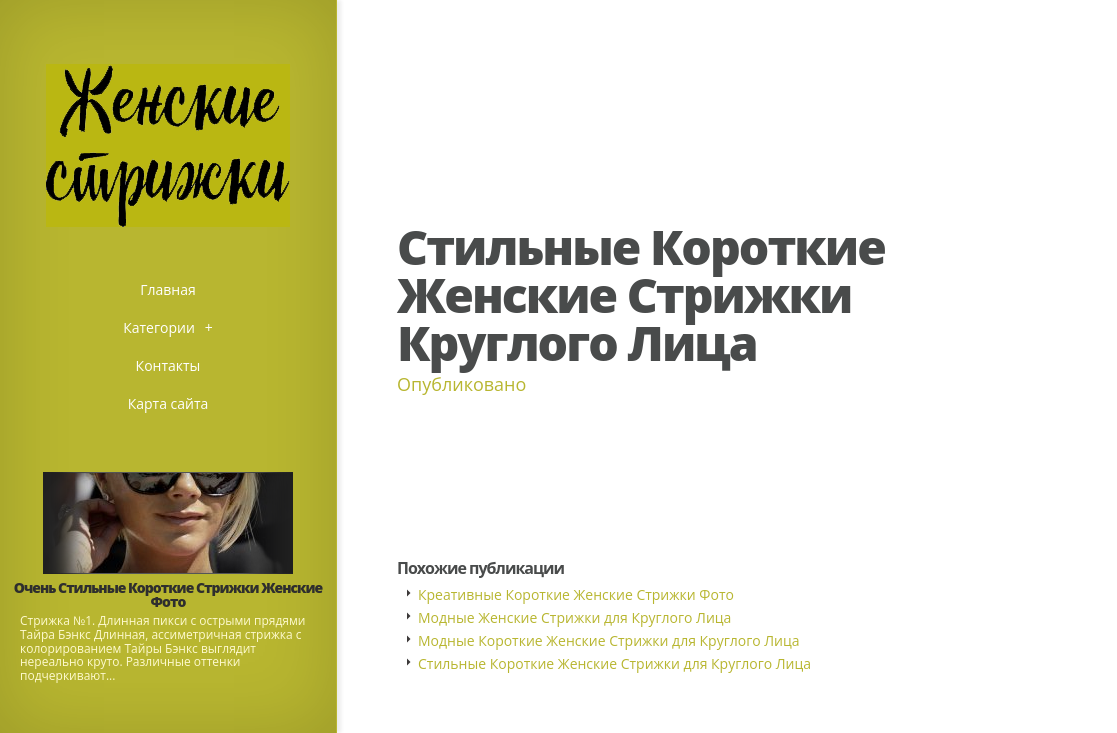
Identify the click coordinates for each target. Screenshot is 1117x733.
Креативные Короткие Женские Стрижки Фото (576, 594)
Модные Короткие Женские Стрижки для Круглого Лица (609, 640)
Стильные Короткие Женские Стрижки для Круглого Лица (614, 663)
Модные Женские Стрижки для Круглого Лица (574, 617)
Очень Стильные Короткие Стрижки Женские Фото (168, 594)
